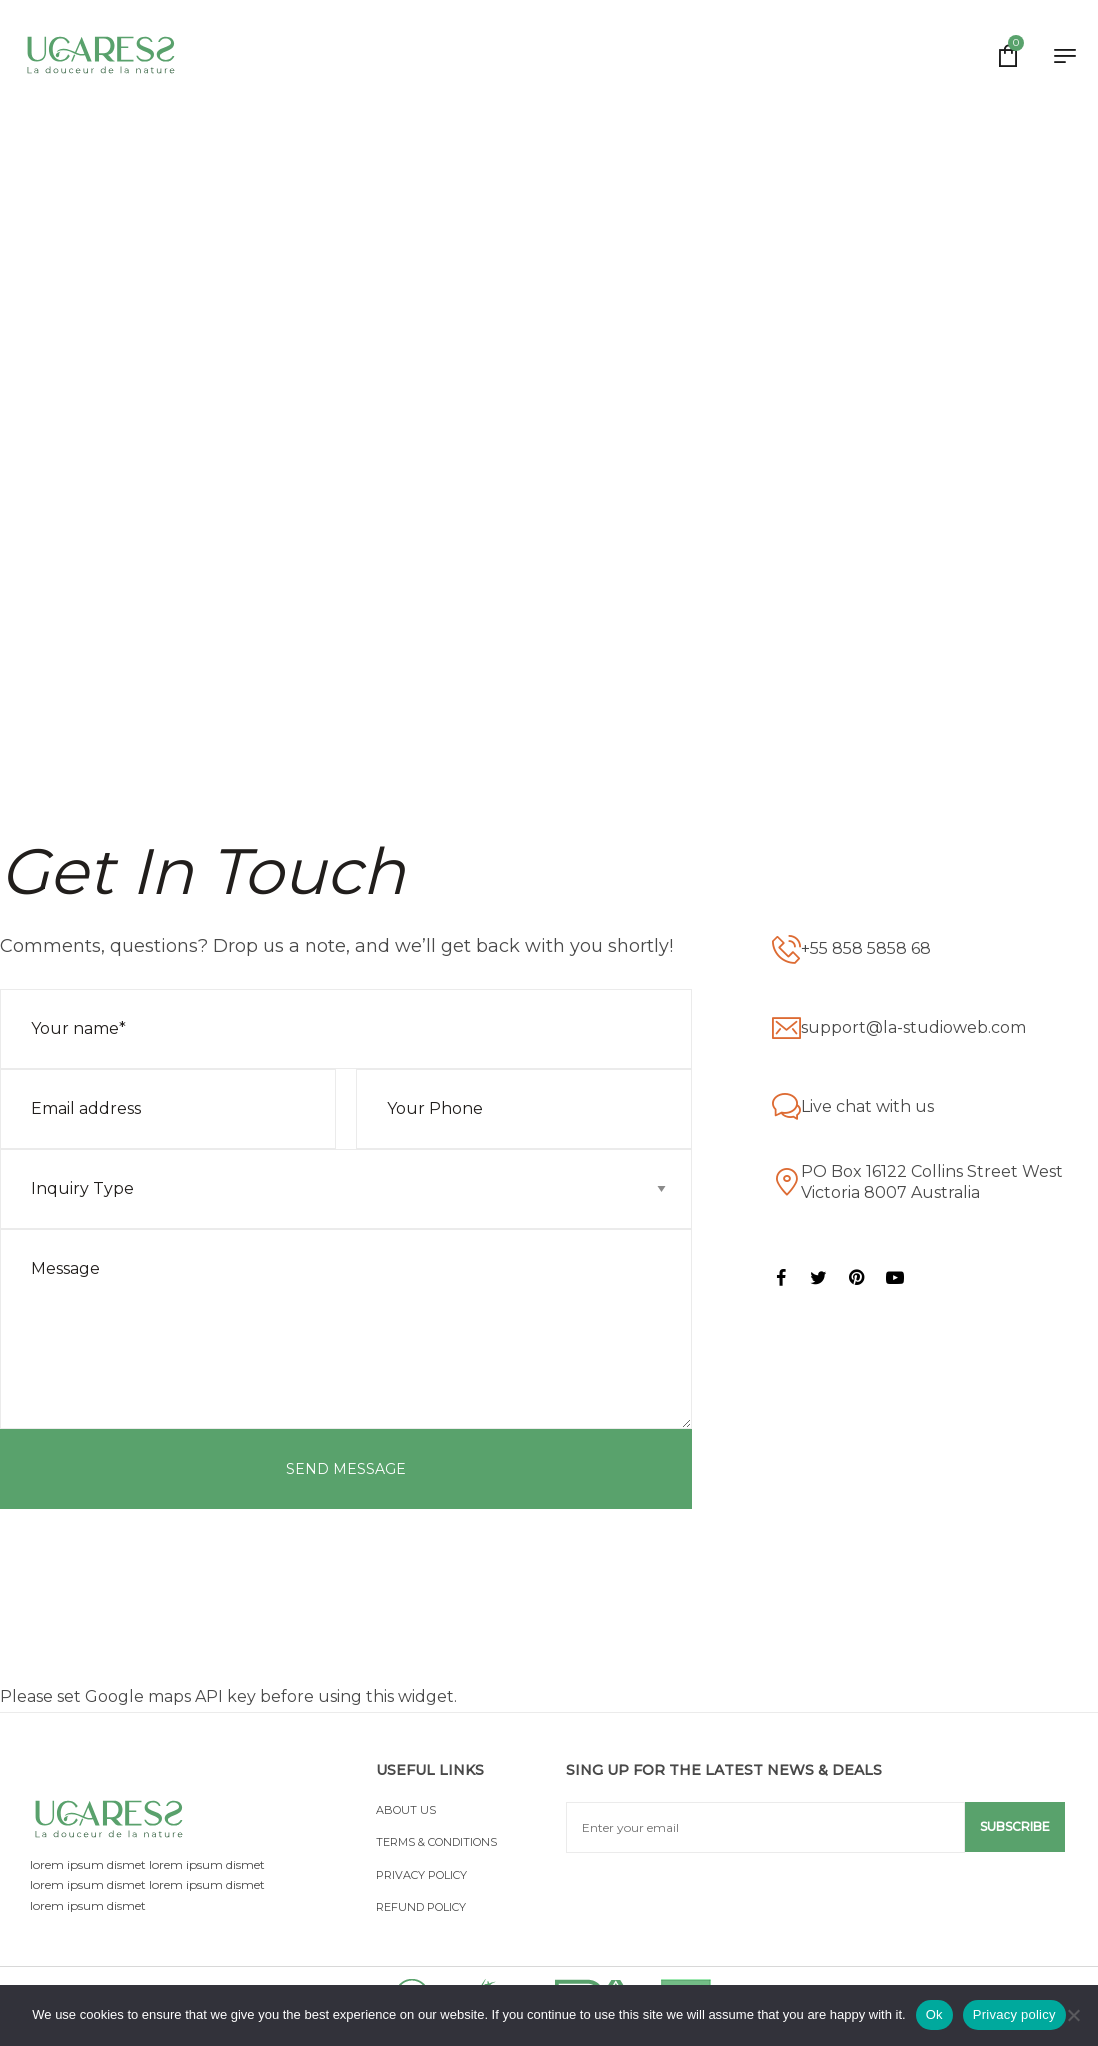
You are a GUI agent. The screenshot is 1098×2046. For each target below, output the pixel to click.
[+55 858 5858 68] (786, 949)
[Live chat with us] (786, 1107)
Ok (934, 2014)
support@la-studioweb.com (913, 1027)
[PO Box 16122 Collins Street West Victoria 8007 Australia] (786, 1182)
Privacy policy (1014, 2014)
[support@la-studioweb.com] (786, 1028)
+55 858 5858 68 (866, 948)
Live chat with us (867, 1106)
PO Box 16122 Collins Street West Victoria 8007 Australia (932, 1182)
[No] (1073, 2015)
